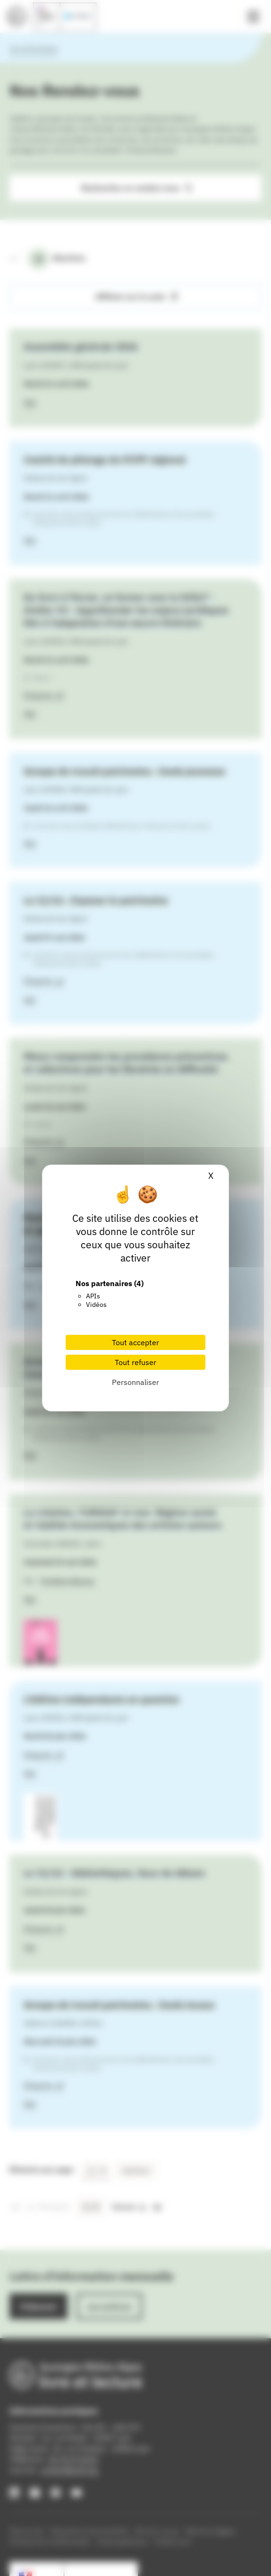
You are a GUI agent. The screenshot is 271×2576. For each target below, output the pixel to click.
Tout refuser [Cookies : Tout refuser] (135, 1362)
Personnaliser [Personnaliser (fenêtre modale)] (135, 1382)
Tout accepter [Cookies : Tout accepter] (135, 1342)
